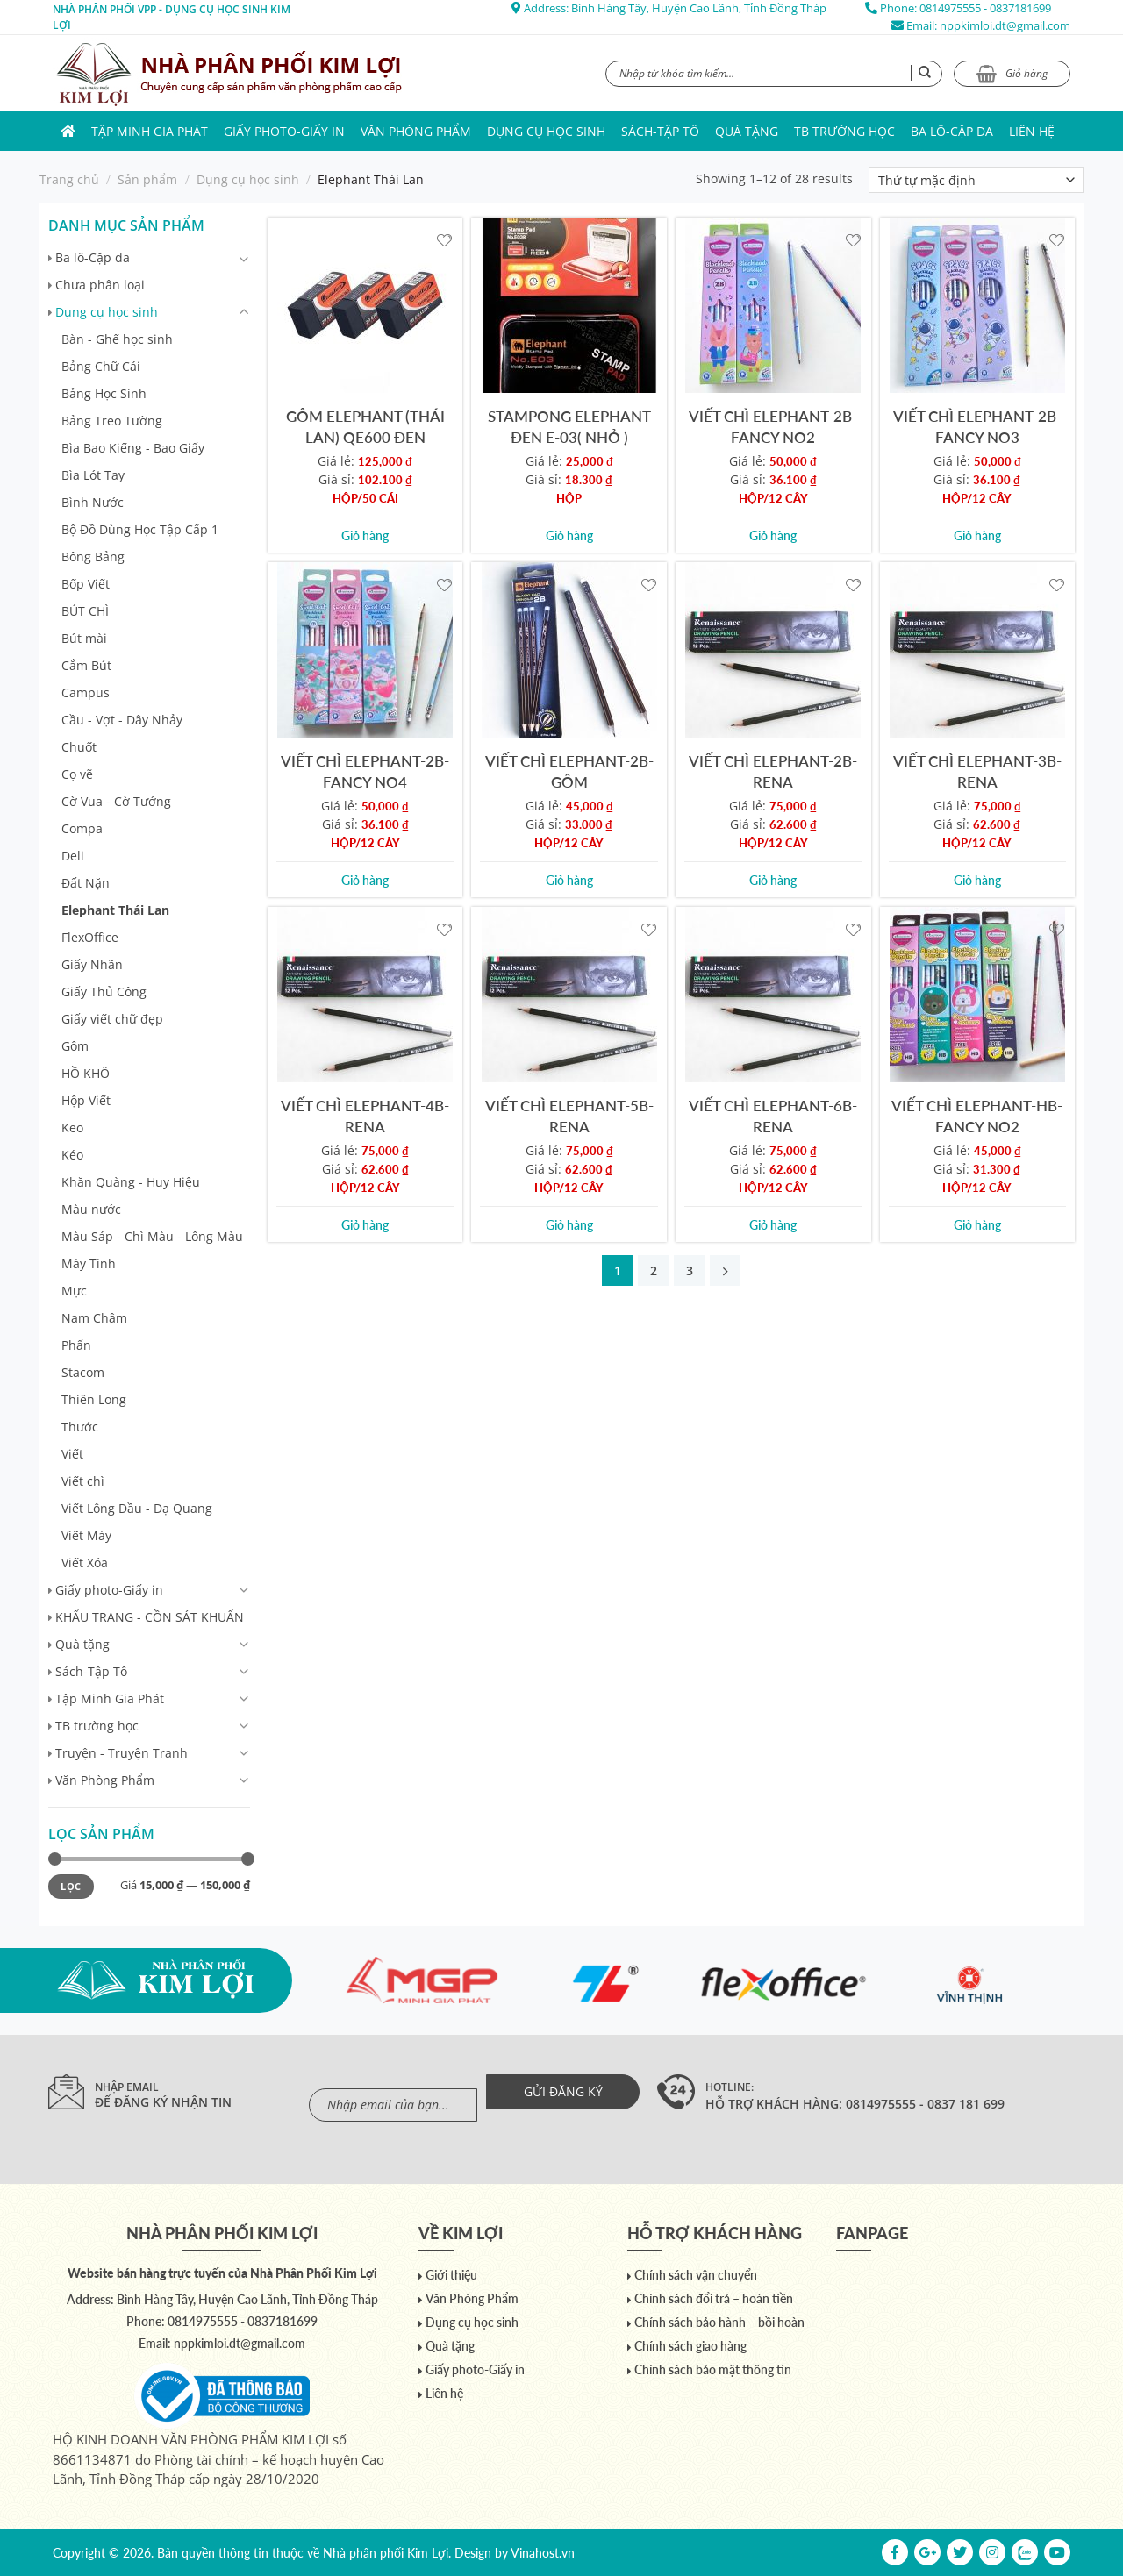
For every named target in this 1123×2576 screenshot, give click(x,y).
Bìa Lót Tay (93, 475)
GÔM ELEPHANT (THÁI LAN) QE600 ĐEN (365, 426)
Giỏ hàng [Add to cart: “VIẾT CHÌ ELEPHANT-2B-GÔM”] (569, 880)
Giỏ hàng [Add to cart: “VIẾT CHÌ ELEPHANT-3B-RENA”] (977, 880)
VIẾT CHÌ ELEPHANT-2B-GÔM (569, 771)
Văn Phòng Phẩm (416, 131)
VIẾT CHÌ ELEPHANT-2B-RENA (773, 771)
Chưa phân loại (100, 284)
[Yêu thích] (444, 239)
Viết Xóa (84, 1562)
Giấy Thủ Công (104, 991)
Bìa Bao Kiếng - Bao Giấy (132, 447)
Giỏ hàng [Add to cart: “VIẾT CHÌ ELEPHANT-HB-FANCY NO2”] (977, 1224)
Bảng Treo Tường (111, 420)
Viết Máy (86, 1535)
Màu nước (91, 1209)
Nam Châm (94, 1317)
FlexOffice (89, 937)
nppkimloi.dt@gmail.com (1005, 25)
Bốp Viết (85, 583)
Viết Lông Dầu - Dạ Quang (136, 1508)
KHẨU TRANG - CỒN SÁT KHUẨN (149, 1617)
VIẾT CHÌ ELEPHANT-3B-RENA (977, 771)
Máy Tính (88, 1263)
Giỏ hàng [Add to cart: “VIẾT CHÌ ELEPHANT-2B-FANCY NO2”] (773, 535)
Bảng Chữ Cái (100, 366)
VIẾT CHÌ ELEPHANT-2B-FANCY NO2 (773, 426)
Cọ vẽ (77, 774)
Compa (82, 828)
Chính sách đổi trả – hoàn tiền (713, 2298)
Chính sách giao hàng (690, 2345)
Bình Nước (92, 502)
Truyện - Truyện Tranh (121, 1753)
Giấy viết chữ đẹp (112, 1018)
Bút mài (84, 638)
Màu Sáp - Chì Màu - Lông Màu (152, 1236)
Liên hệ (1032, 131)
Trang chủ (69, 179)
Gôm (75, 1046)
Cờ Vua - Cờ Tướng (116, 801)
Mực (74, 1290)
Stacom (82, 1372)
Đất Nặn (85, 882)
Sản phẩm (147, 179)
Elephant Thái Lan (115, 910)
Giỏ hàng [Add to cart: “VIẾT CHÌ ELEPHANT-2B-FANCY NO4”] (365, 880)
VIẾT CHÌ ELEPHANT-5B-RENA (569, 1115)
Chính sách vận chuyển (695, 2274)
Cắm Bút (86, 665)
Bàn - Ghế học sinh (117, 339)
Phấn (76, 1345)
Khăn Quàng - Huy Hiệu (130, 1182)
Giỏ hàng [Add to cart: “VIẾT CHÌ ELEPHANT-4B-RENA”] (365, 1224)
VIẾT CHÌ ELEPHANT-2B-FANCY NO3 (977, 426)
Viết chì (82, 1481)
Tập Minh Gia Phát (149, 131)
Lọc (71, 1886)
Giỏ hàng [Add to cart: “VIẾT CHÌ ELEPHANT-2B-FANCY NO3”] (977, 535)
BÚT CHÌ (85, 611)
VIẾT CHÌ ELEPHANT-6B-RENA (773, 1115)
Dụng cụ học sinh (546, 131)
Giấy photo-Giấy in (284, 131)
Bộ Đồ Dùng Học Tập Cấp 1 (139, 529)
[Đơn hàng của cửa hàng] (976, 180)
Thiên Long (93, 1399)
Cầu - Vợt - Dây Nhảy (121, 719)
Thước (79, 1426)
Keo (72, 1127)
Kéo (72, 1154)
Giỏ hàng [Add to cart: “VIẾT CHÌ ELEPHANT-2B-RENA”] (773, 880)
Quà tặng (746, 131)
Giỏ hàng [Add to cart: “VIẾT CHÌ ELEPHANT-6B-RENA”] (773, 1224)
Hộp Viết (86, 1100)
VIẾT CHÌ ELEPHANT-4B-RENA (365, 1115)
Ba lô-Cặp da (952, 131)
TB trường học (844, 131)
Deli (72, 855)
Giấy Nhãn (92, 964)
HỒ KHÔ (85, 1073)
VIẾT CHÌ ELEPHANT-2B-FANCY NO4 (365, 771)
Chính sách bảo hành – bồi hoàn (719, 2322)
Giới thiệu (451, 2274)
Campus (85, 692)
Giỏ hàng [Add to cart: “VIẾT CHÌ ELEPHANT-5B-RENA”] (569, 1224)
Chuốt (79, 747)
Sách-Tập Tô (660, 131)
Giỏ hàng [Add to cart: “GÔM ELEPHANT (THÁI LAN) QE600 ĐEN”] (365, 535)
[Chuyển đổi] (244, 259)
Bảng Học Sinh (104, 393)
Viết (72, 1453)
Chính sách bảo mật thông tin (712, 2369)
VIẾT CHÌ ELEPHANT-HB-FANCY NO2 (976, 1115)
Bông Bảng (93, 556)
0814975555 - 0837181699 (985, 8)
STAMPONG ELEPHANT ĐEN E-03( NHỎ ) (569, 426)
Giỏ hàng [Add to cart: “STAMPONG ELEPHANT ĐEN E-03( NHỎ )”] (569, 535)
